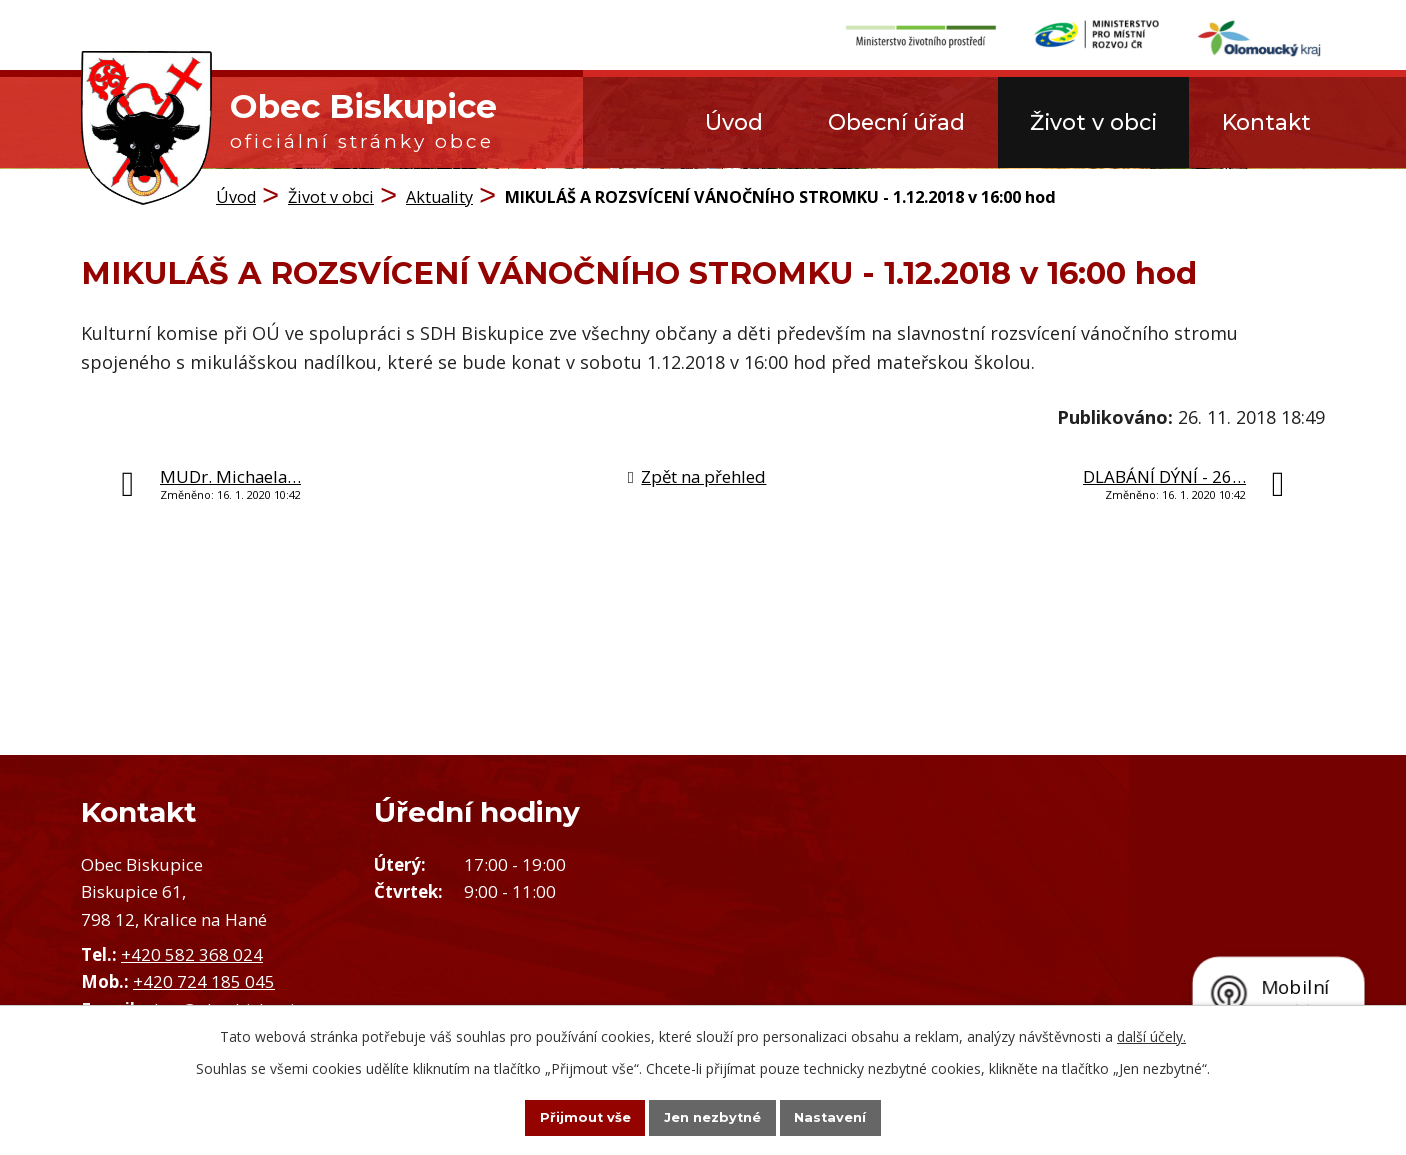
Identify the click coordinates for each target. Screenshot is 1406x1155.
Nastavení (853, 1116)
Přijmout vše (563, 1116)
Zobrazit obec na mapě (1054, 923)
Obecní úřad (896, 122)
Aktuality (439, 195)
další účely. (1151, 1033)
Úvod (734, 122)
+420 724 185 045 (204, 980)
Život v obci (1093, 122)
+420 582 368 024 (192, 953)
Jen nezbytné (712, 1116)
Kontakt (1266, 122)
